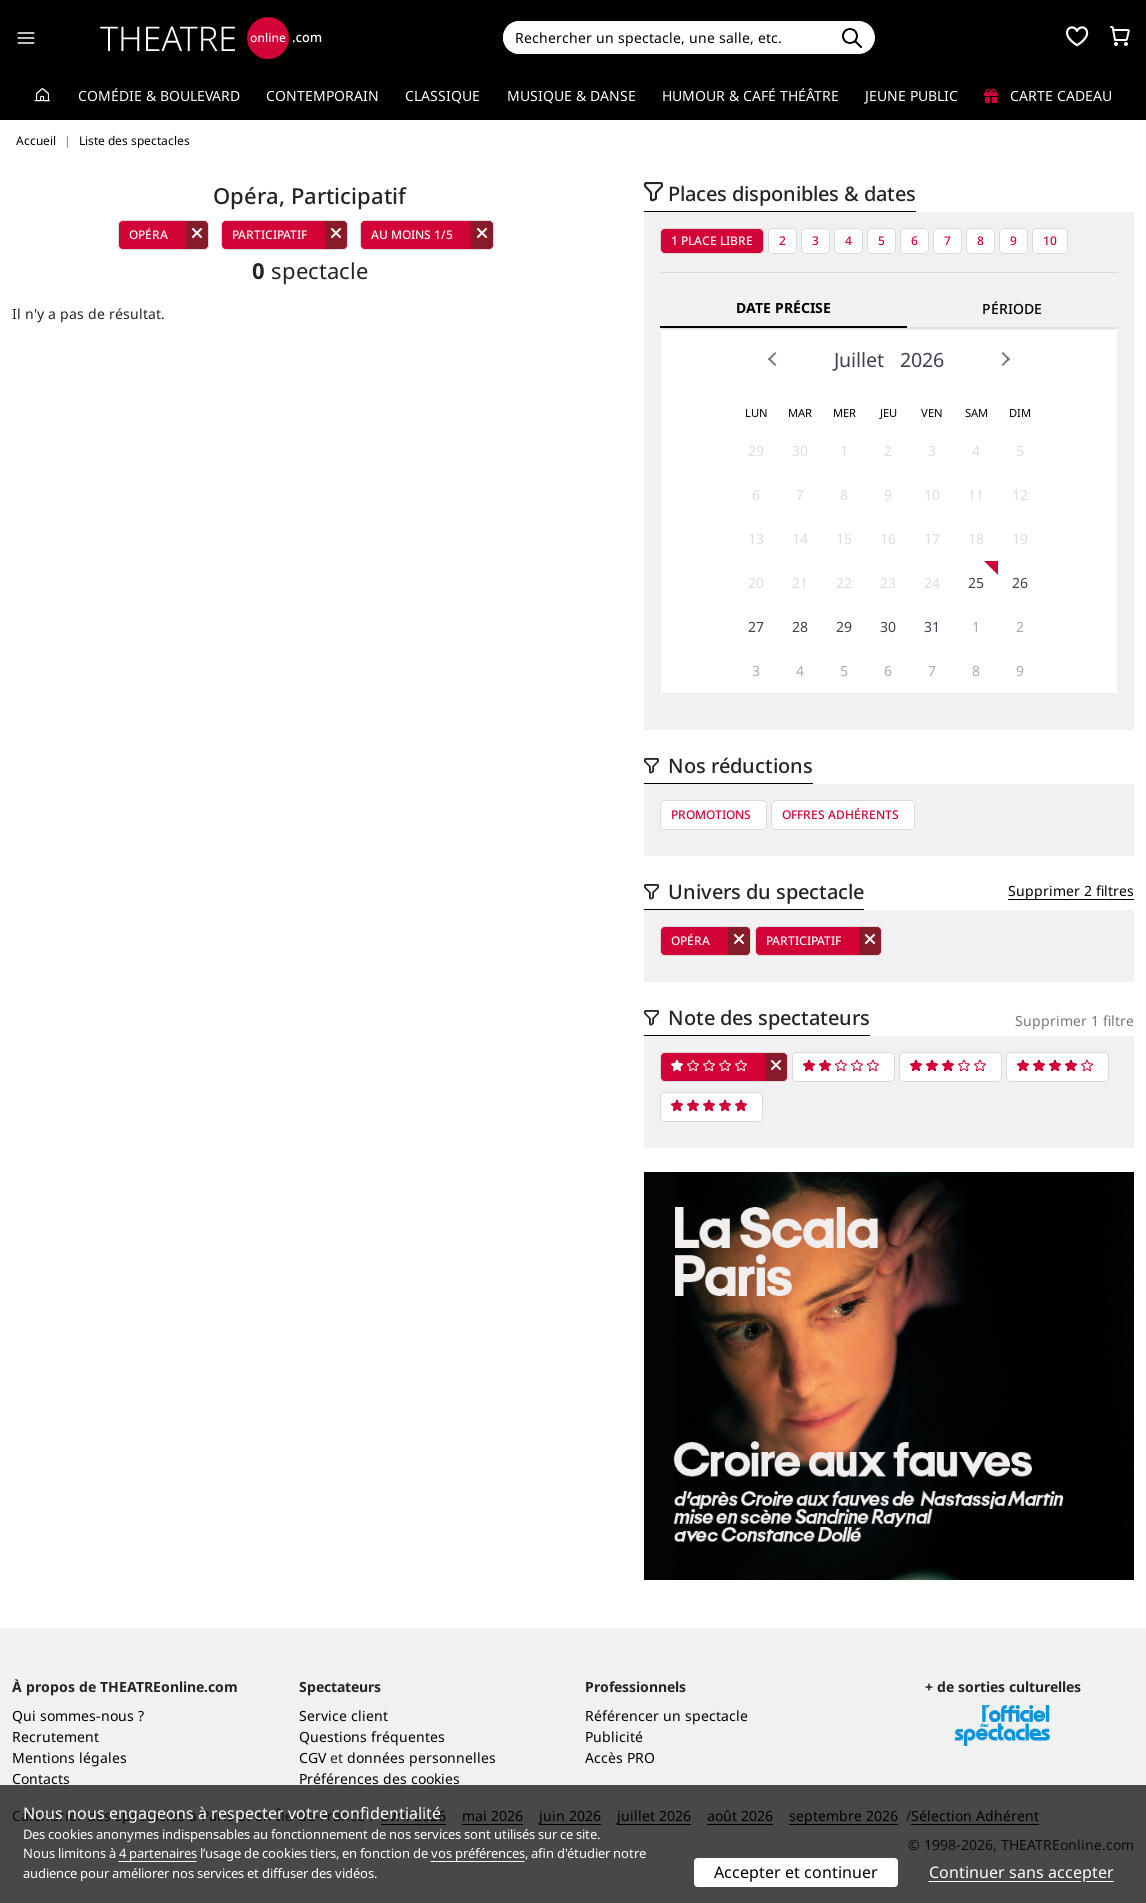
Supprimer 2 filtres (1071, 890)
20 (756, 582)
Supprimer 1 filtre (1074, 1020)
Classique (442, 95)
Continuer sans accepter (1021, 1872)
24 (932, 582)
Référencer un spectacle (666, 1715)
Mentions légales (69, 1757)
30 (800, 450)
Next (1005, 359)
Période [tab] (1012, 308)
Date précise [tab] (783, 307)
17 (932, 538)
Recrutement (55, 1736)
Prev (773, 359)
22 (844, 582)
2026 (922, 359)
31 (932, 626)
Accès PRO (620, 1757)
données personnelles (421, 1757)
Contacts (41, 1778)
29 (756, 450)
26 (1020, 582)
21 (800, 582)
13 (756, 538)
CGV (312, 1757)
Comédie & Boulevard (159, 95)
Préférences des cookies (379, 1778)
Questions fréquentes (372, 1736)
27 (756, 626)
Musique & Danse (571, 95)
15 (844, 538)
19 (1020, 538)
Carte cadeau (1048, 95)
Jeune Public (911, 95)
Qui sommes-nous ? (78, 1715)
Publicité (614, 1736)
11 (976, 494)
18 (976, 538)
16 (888, 538)
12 (1020, 494)
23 (888, 582)
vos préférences (478, 1853)
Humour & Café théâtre (750, 95)
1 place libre (712, 240)
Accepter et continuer (796, 1872)
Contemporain (322, 95)
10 (1050, 240)
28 (800, 626)
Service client (343, 1715)
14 (800, 538)
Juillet (859, 359)
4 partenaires (158, 1853)
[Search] (665, 37)
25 (976, 582)
